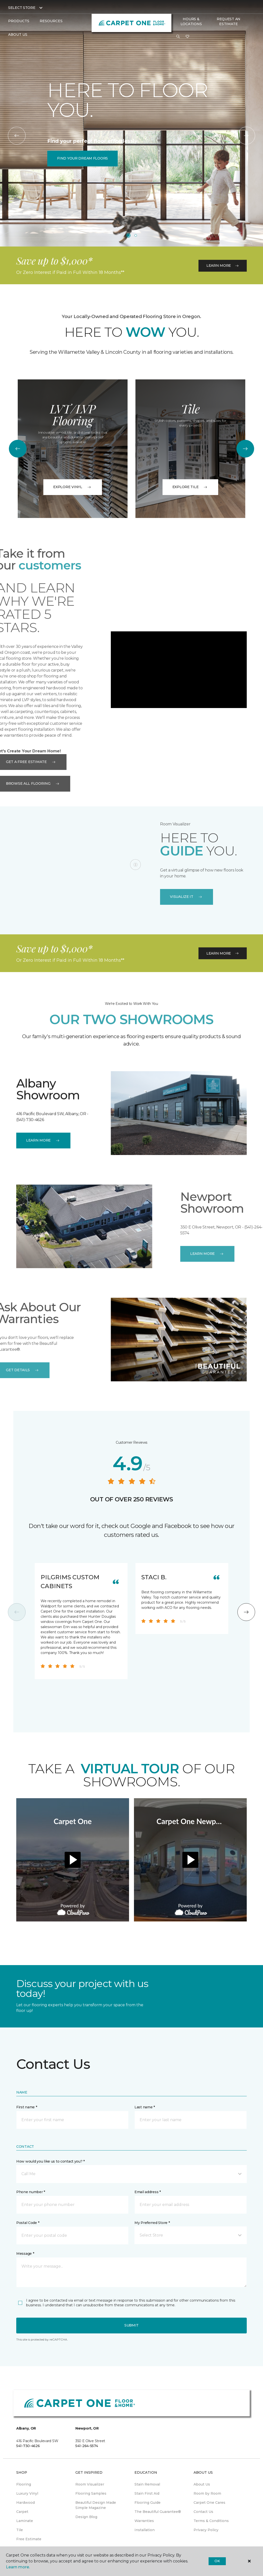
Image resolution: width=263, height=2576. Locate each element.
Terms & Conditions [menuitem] (211, 2521)
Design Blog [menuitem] (86, 2517)
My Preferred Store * (152, 2222)
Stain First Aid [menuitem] (146, 2493)
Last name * (144, 2107)
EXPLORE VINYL (72, 487)
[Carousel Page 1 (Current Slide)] (128, 235)
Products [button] (18, 21)
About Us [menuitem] (202, 2484)
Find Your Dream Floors (82, 158)
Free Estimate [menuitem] (28, 2539)
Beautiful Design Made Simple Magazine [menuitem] (95, 2505)
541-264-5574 (86, 2446)
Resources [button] (51, 21)
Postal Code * (27, 2222)
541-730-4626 (28, 2446)
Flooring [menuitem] (23, 2484)
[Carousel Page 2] (135, 235)
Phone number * (30, 2192)
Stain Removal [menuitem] (147, 2484)
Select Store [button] (21, 7)
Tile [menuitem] (19, 2530)
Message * (25, 2253)
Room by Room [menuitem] (207, 2493)
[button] (178, 36)
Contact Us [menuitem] (203, 2511)
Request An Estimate (228, 21)
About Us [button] (17, 34)
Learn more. (18, 2567)
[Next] (246, 135)
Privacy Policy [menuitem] (206, 2530)
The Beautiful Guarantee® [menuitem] (157, 2511)
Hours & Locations (191, 21)
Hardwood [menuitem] (25, 2502)
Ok (217, 2561)
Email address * (147, 2192)
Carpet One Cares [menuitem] (209, 2502)
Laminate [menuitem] (24, 2521)
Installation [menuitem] (144, 2530)
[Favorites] (187, 36)
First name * (26, 2107)
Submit (131, 2325)
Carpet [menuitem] (22, 2511)
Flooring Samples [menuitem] (90, 2493)
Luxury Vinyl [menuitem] (27, 2493)
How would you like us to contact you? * (50, 2161)
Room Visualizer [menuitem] (89, 2484)
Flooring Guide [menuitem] (147, 2502)
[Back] (17, 135)
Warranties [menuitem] (144, 2521)
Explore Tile (190, 487)
